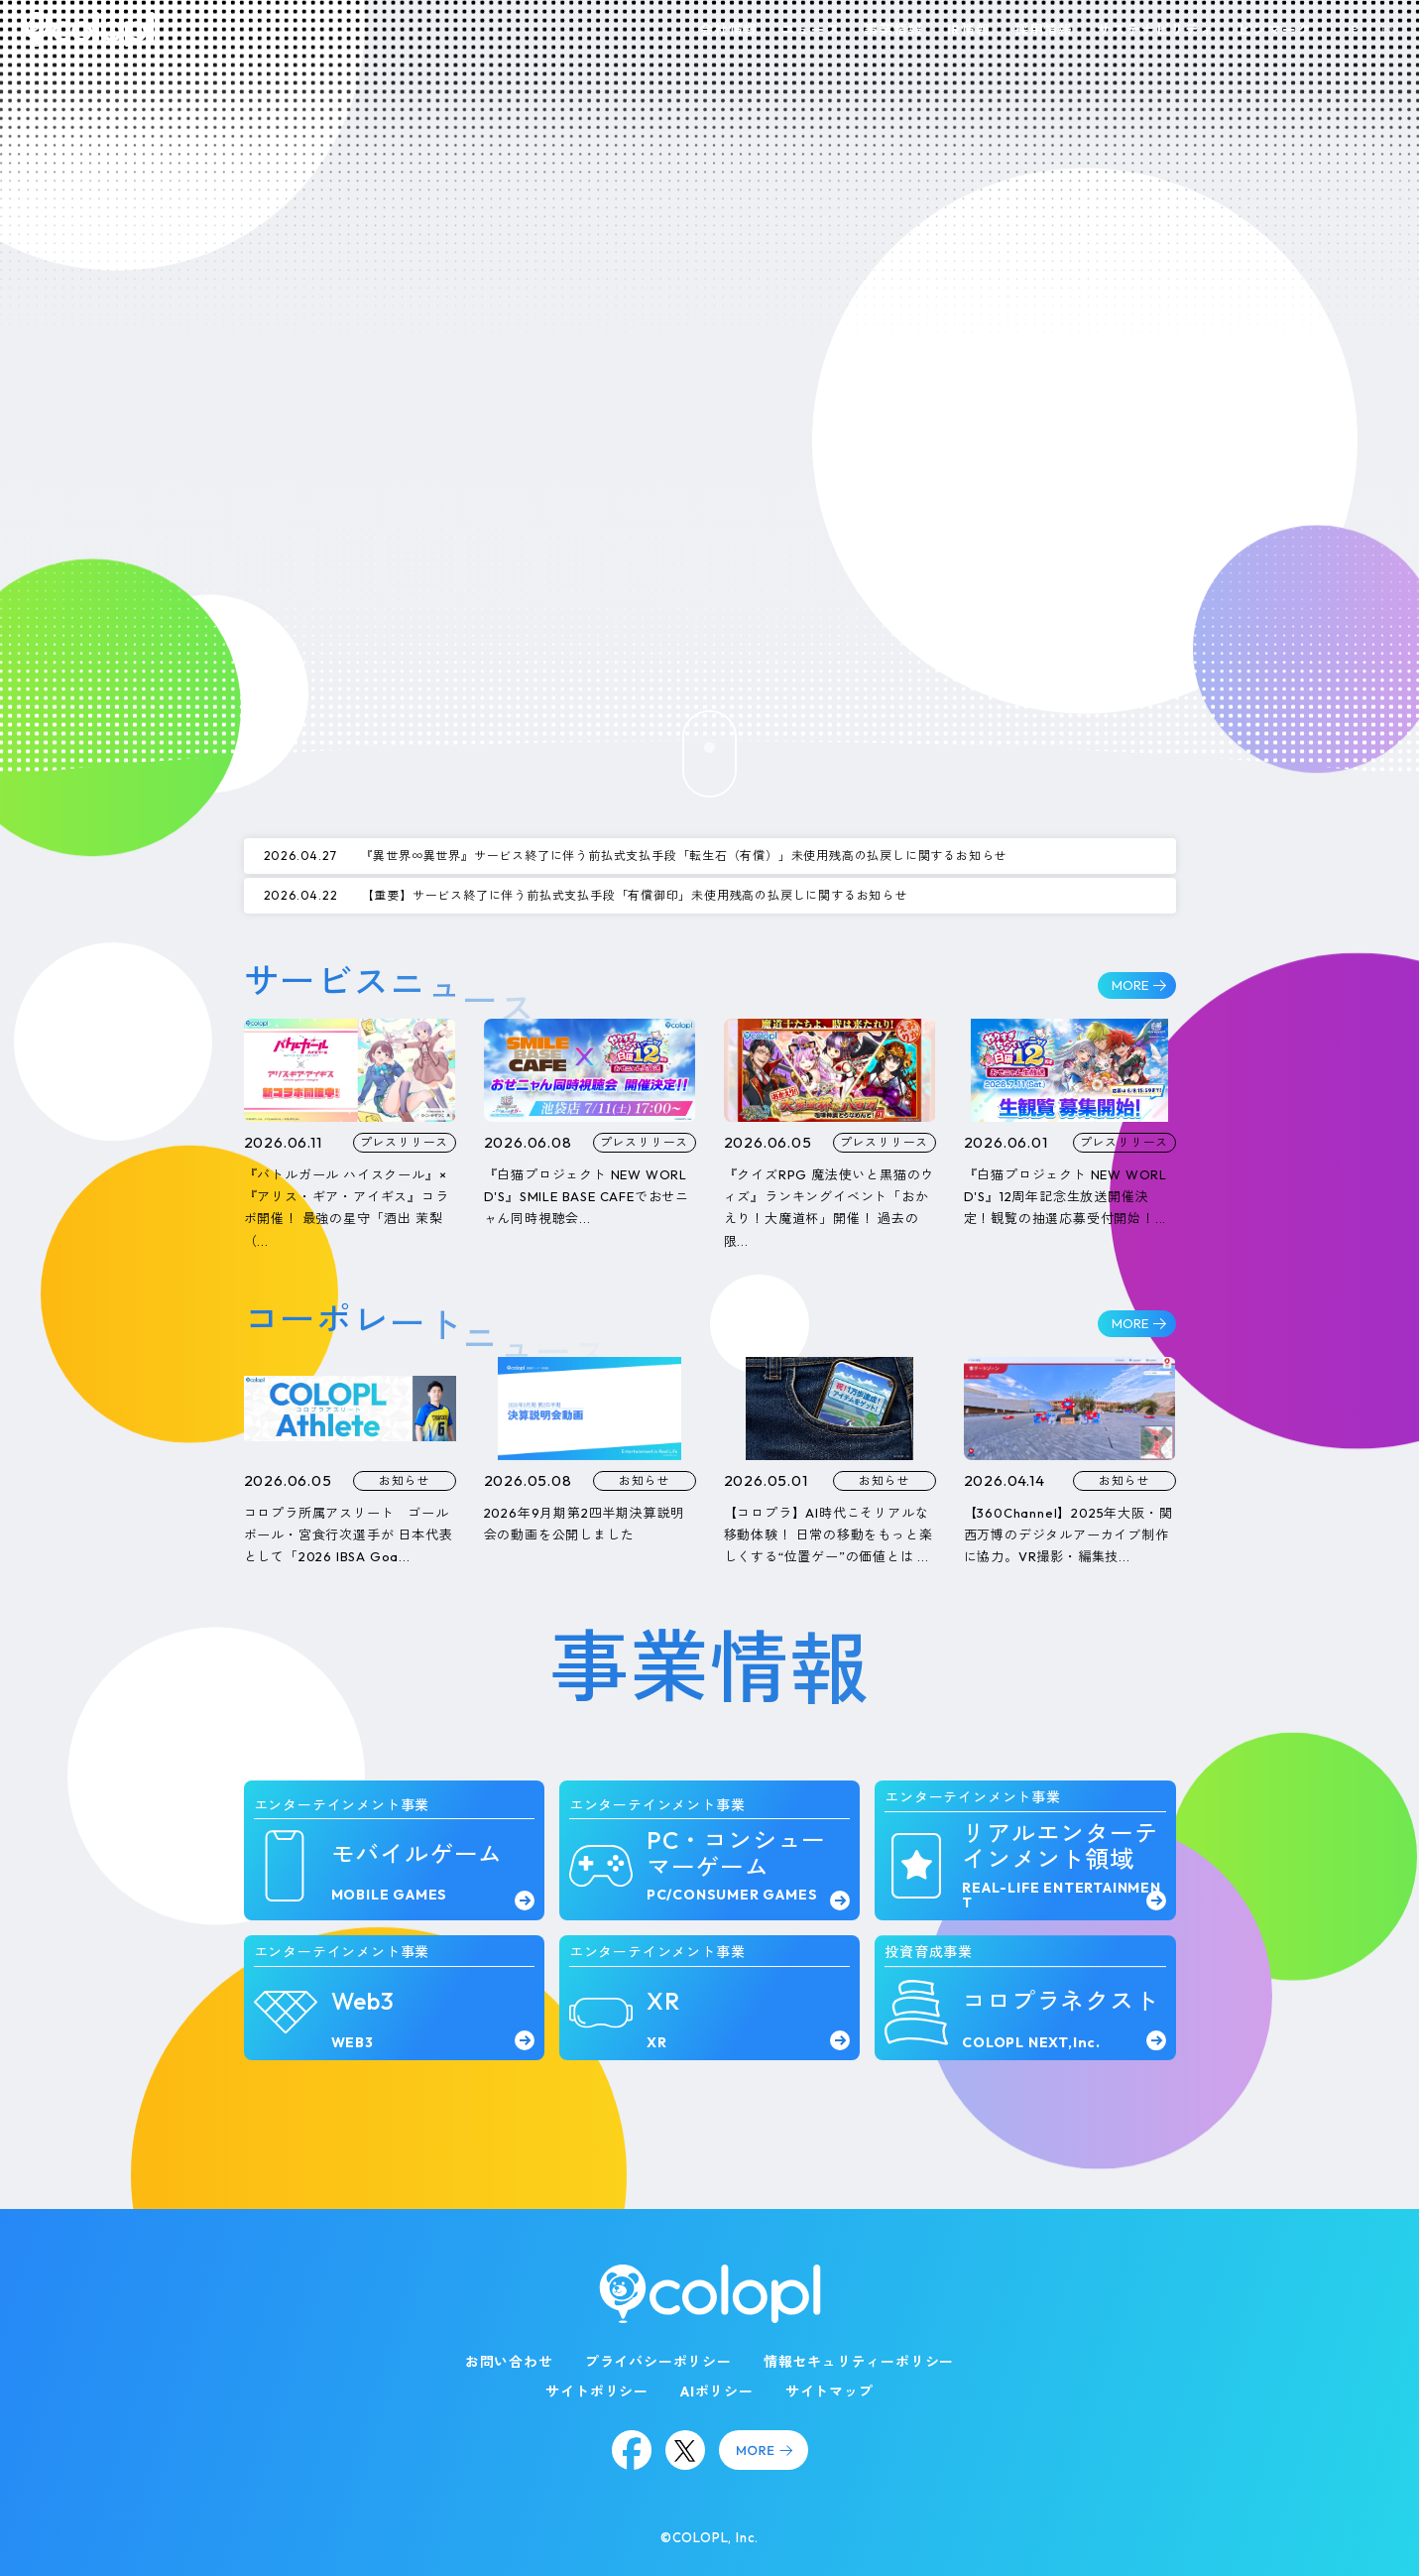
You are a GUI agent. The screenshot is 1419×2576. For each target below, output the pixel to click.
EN (1389, 29)
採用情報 (1043, 30)
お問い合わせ (509, 2362)
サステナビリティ (1155, 30)
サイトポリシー (597, 2391)
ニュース (810, 30)
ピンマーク (1274, 30)
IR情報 (969, 30)
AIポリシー (717, 2391)
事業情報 (893, 30)
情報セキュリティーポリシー (859, 2362)
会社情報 (728, 30)
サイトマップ (829, 2391)
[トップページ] (88, 29)
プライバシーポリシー (658, 2362)
